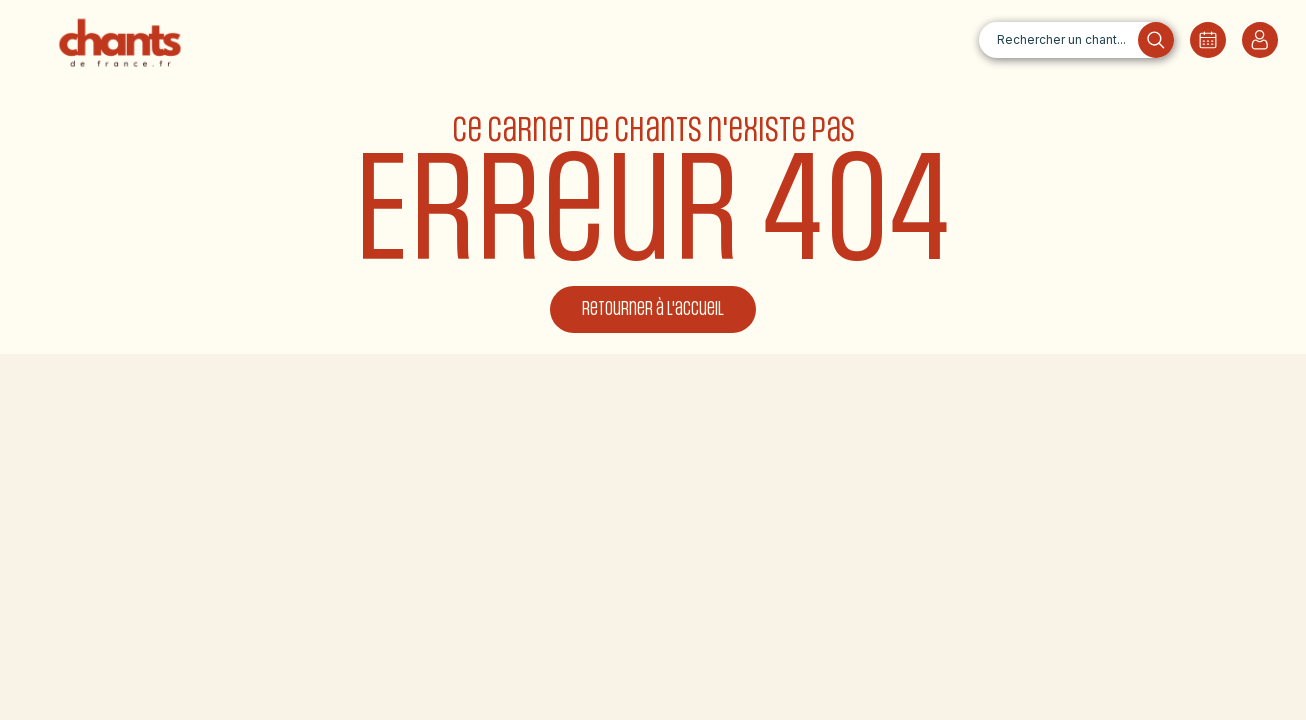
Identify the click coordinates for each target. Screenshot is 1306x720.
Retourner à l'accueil (653, 309)
